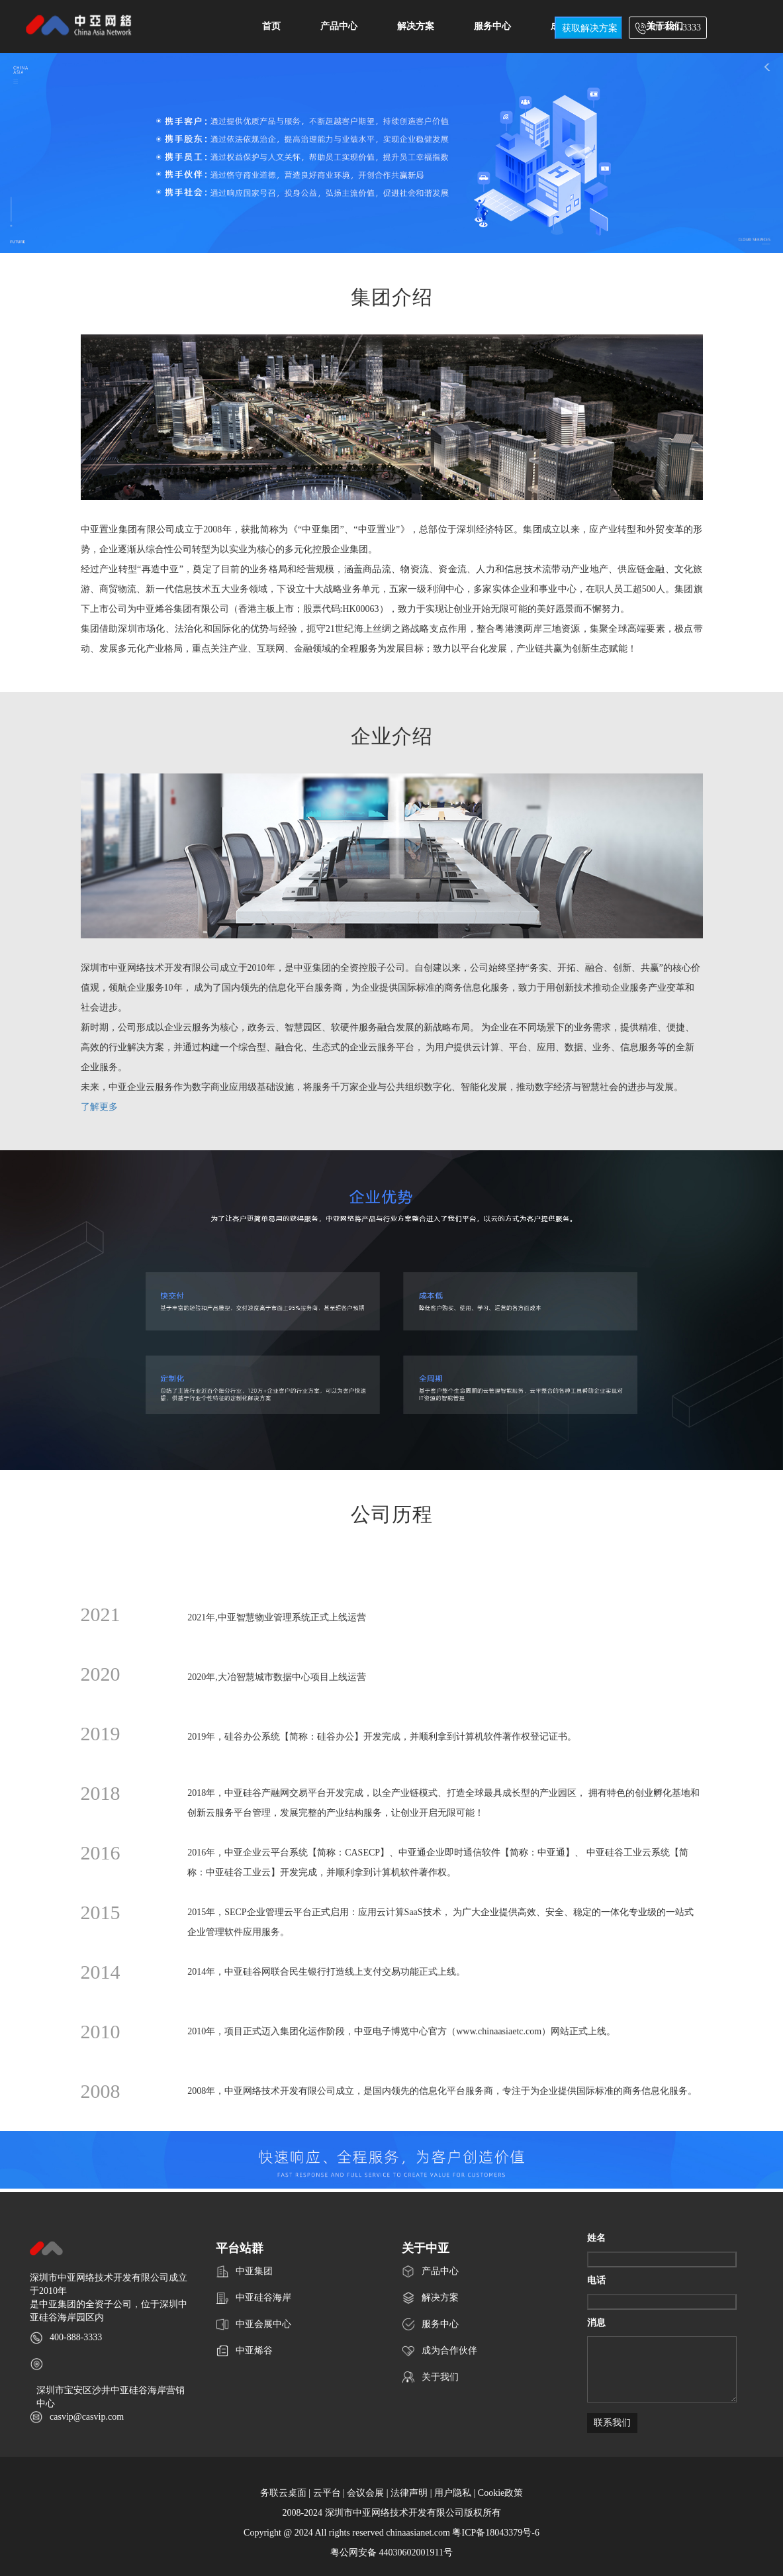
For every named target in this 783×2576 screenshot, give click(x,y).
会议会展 (365, 2493)
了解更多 (99, 1107)
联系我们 (612, 2423)
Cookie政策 (500, 2493)
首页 (271, 26)
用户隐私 (452, 2493)
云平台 (327, 2493)
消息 (596, 2323)
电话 (596, 2280)
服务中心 (492, 26)
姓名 (596, 2238)
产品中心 (338, 26)
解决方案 (415, 26)
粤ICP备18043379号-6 (495, 2533)
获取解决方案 (590, 28)
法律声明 (409, 2493)
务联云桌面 (283, 2493)
